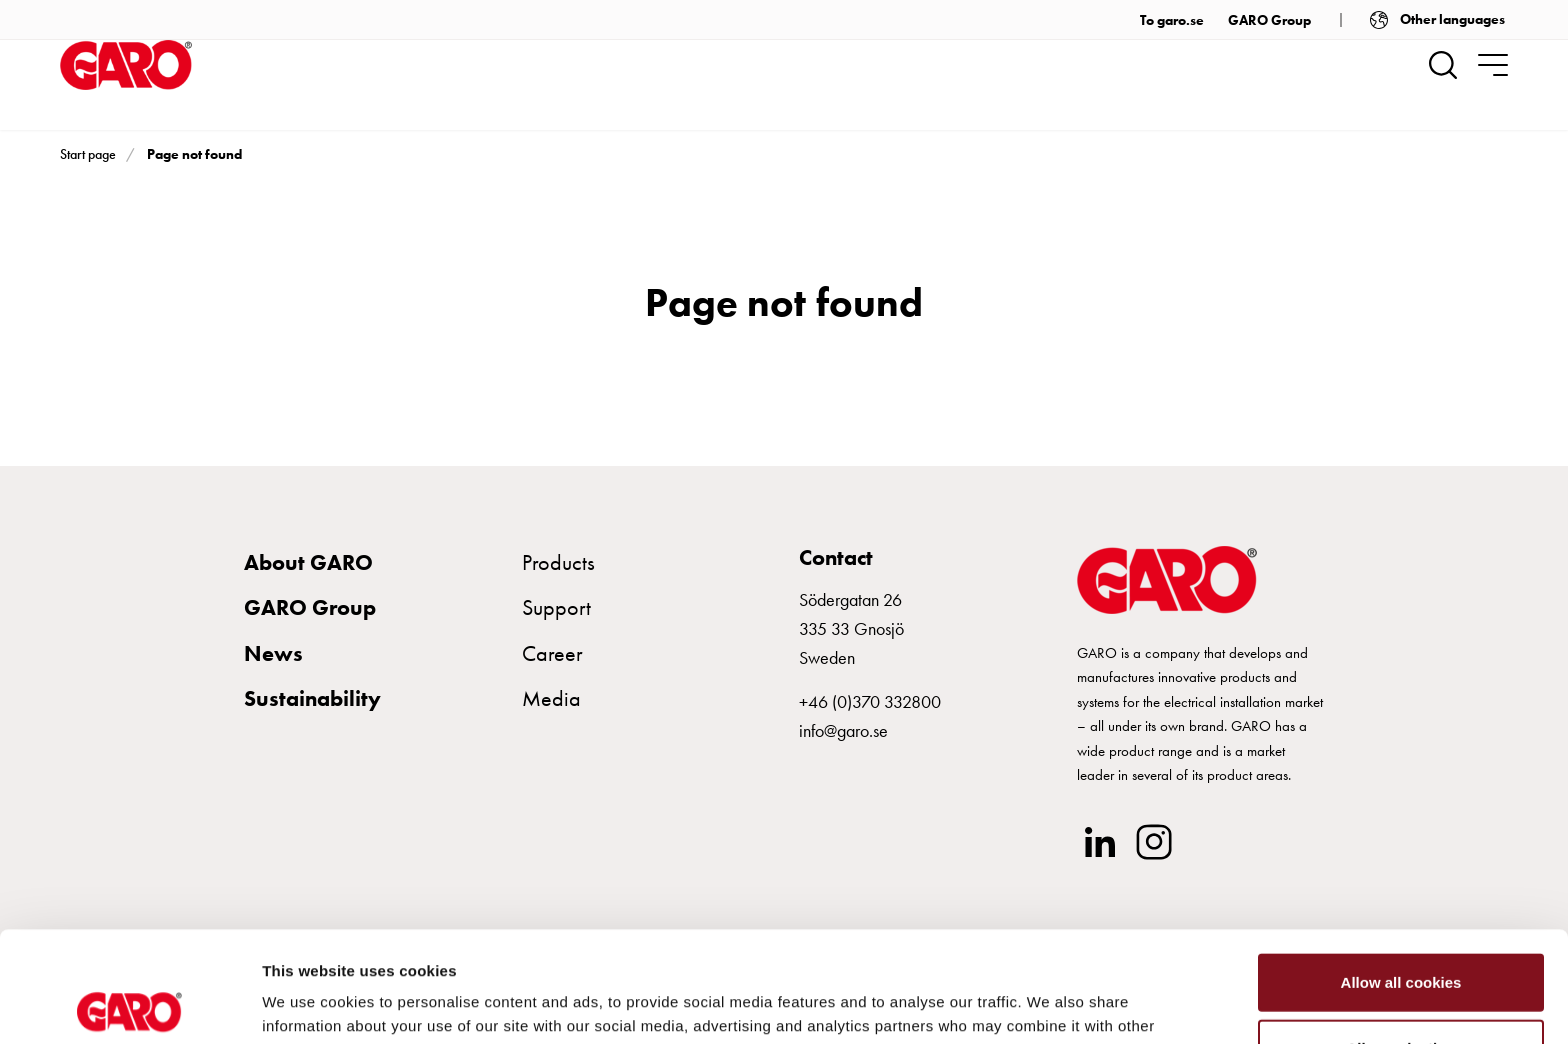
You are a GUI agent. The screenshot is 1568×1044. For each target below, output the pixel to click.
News (273, 653)
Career (552, 653)
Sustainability (312, 698)
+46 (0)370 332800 (870, 701)
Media (551, 698)
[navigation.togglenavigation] (1493, 65)
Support (556, 607)
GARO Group (1269, 20)
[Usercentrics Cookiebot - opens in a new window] (129, 1005)
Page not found (194, 154)
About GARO (308, 562)
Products (558, 562)
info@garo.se (843, 730)
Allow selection (1400, 937)
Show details (1049, 1004)
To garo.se (1172, 20)
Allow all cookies (1401, 871)
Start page (88, 154)
